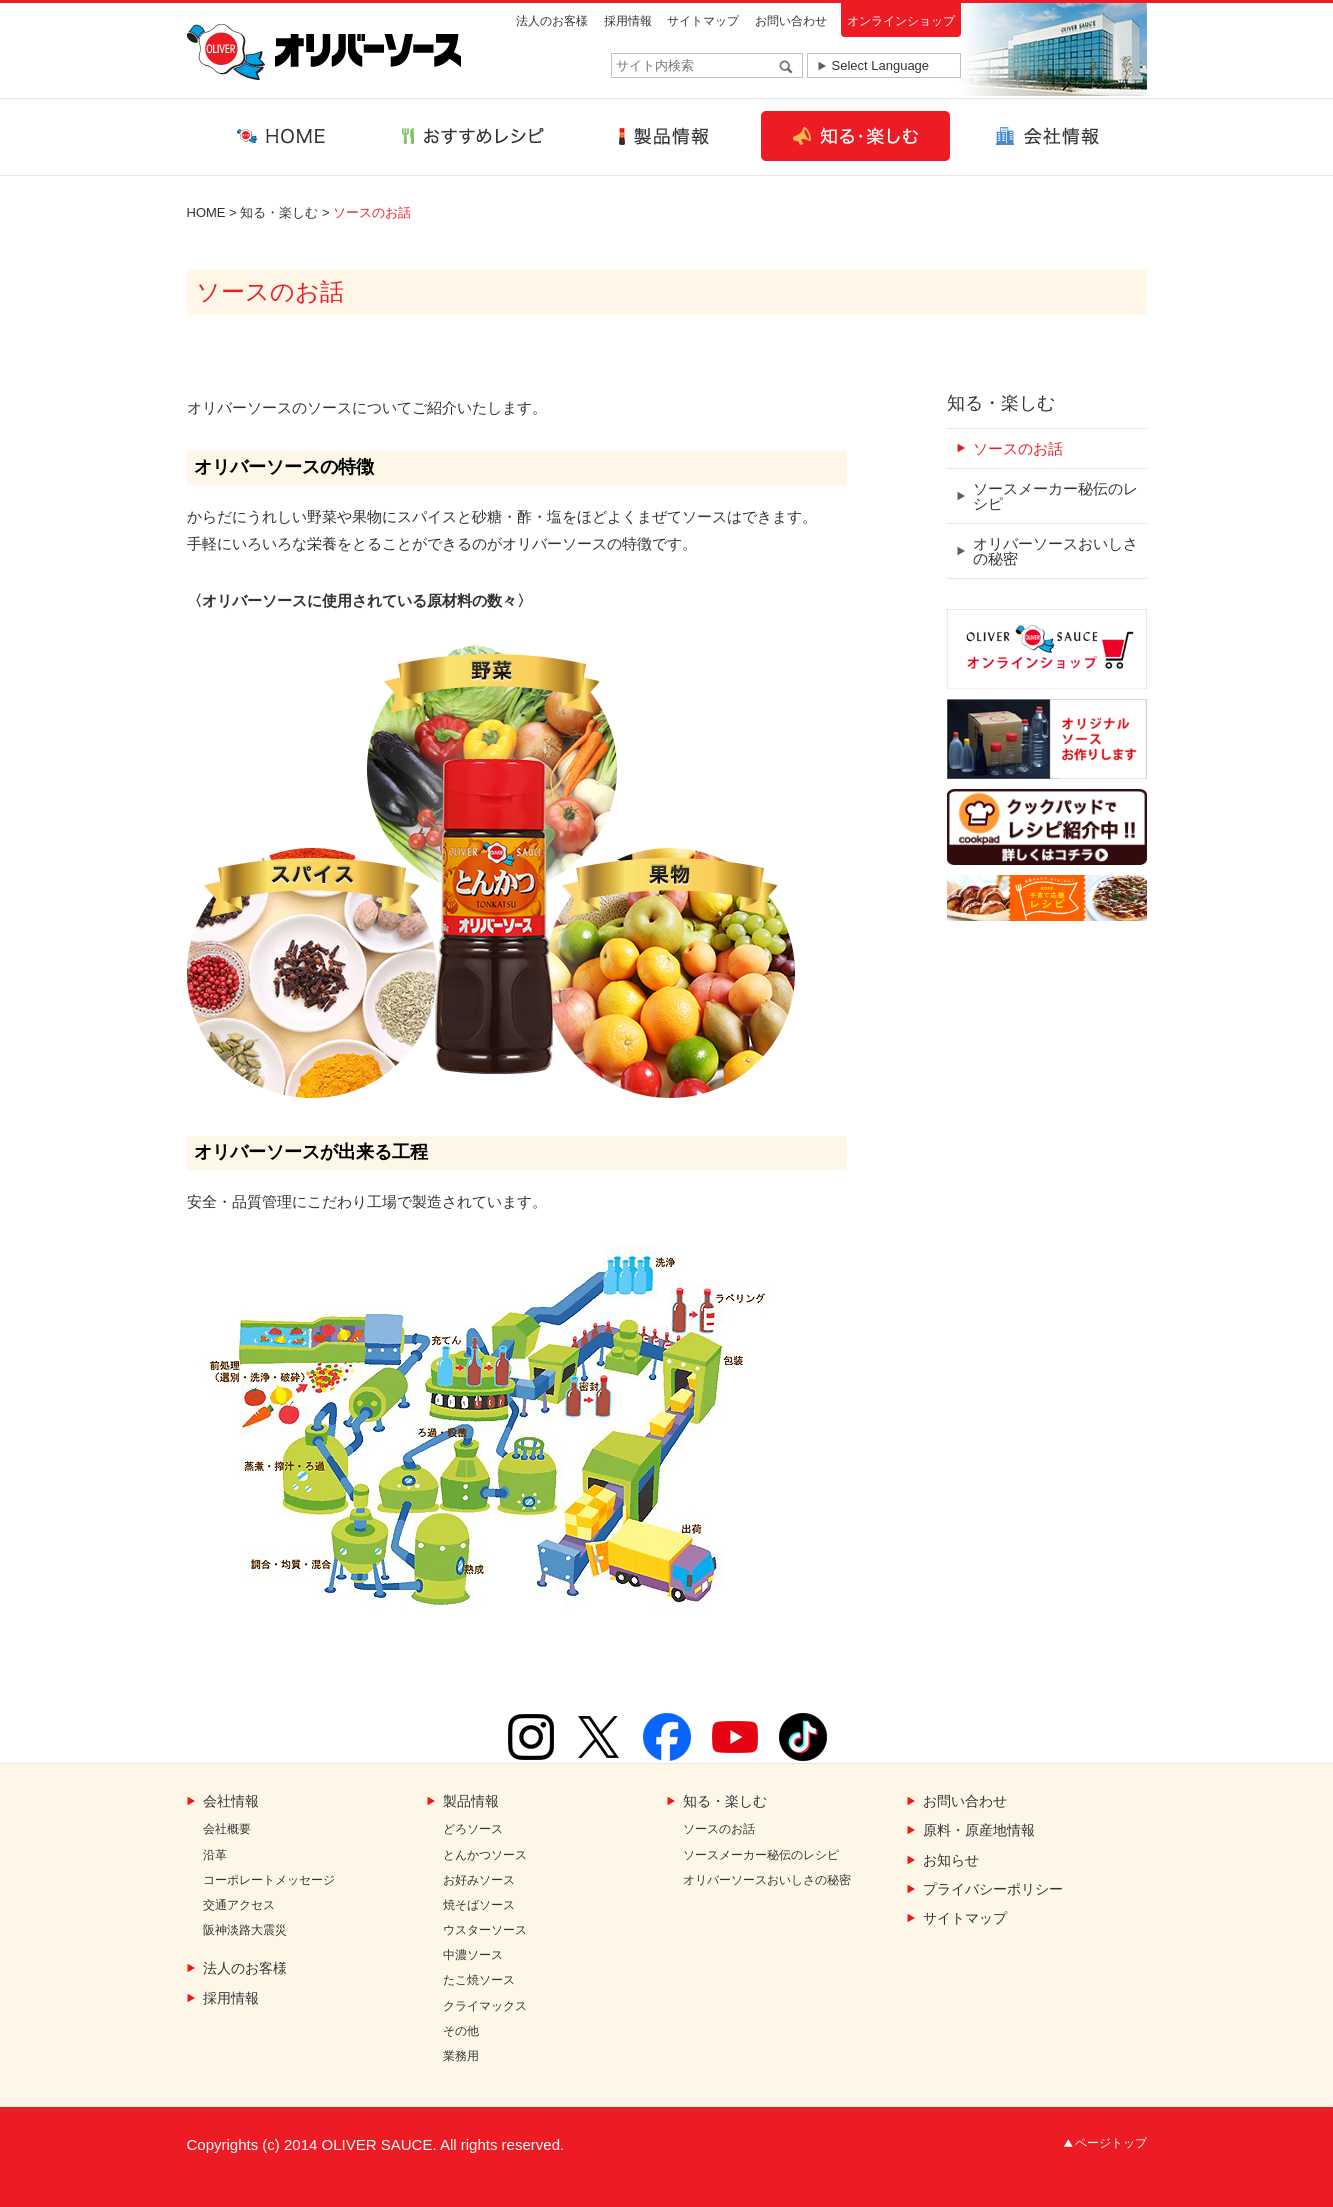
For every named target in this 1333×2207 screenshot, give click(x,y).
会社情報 (231, 1801)
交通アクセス (239, 1905)
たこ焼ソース (479, 1980)
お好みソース (479, 1880)
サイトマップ (703, 21)
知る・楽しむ (279, 212)
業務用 (461, 2056)
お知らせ (951, 1860)
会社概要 (227, 1829)
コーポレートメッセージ (269, 1880)
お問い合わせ (791, 21)
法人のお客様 (552, 21)
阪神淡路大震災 (245, 1930)
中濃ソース (473, 1955)
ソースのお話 (1018, 448)
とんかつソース (485, 1855)
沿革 (215, 1855)
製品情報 (471, 1801)
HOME (206, 212)
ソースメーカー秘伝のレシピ (1055, 496)
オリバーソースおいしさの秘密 (1055, 551)
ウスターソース (485, 1930)
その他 (461, 2031)
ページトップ (1111, 2143)
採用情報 (628, 21)
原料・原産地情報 (979, 1830)
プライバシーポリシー (993, 1889)
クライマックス (485, 2006)
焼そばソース (479, 1905)
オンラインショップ (901, 21)
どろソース (473, 1829)
